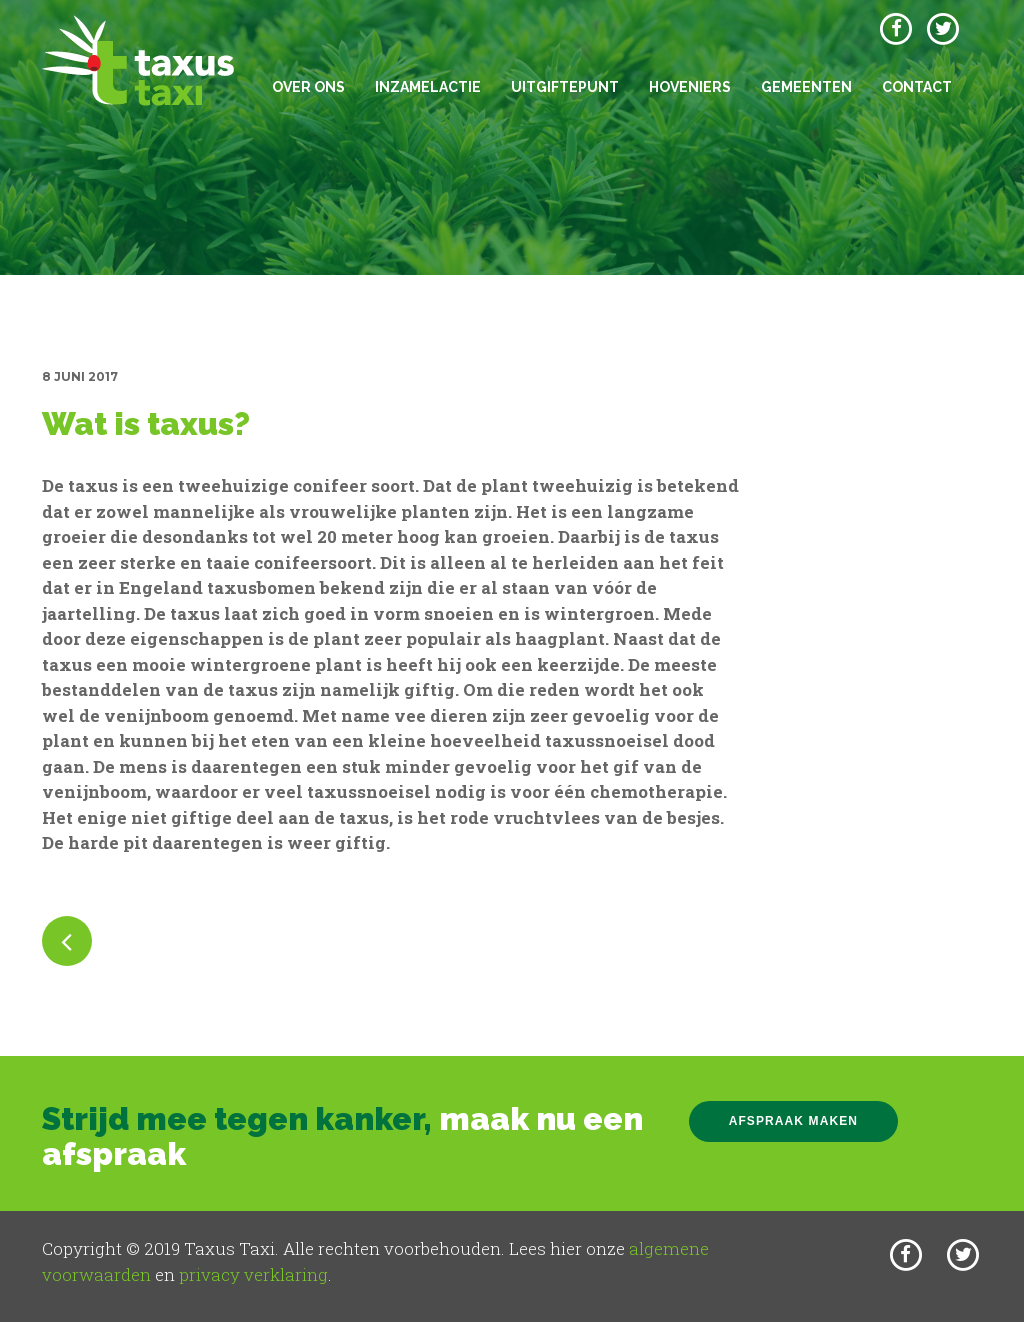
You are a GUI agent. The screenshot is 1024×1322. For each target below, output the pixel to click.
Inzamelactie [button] (428, 87)
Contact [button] (917, 87)
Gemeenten (806, 87)
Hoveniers (690, 87)
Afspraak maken (793, 1121)
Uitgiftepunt (565, 87)
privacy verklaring (253, 1274)
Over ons (308, 87)
